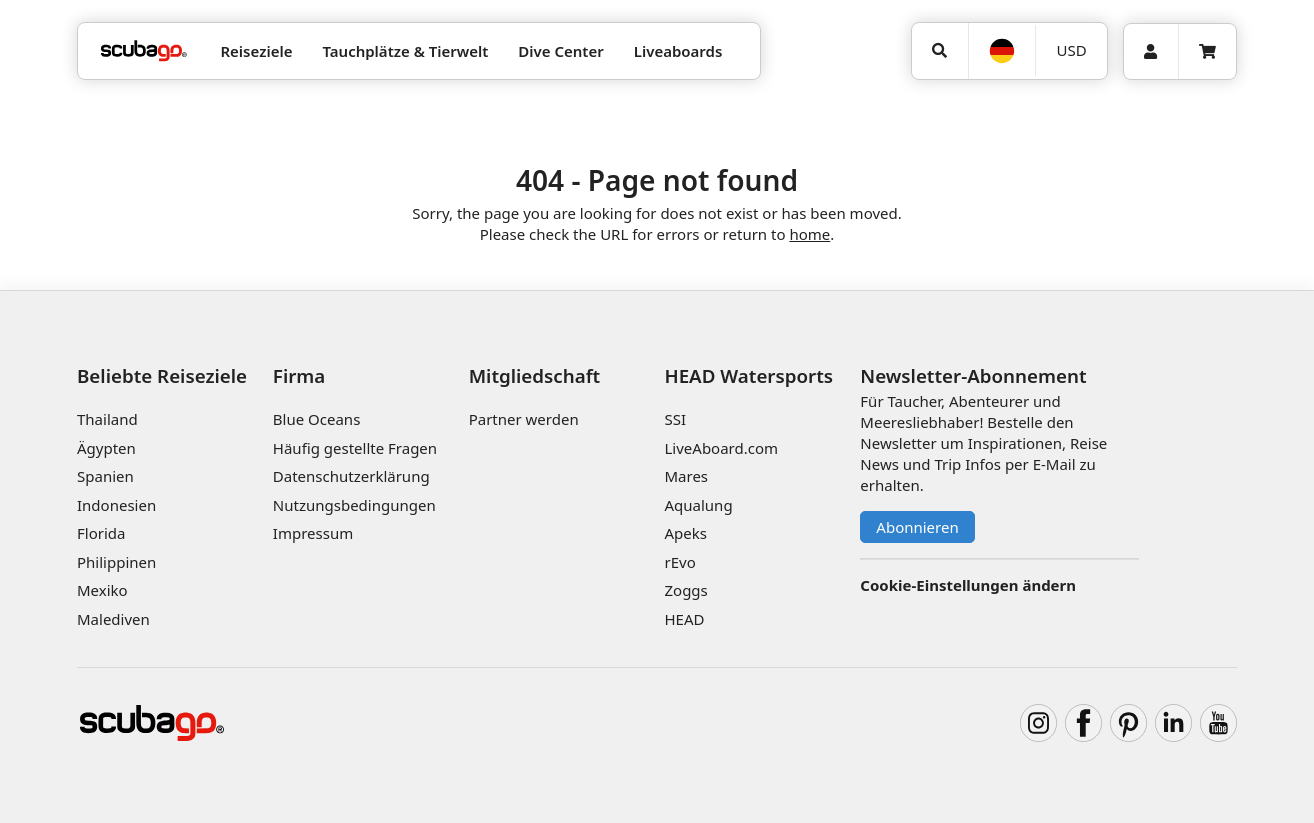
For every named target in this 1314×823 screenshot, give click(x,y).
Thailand (107, 419)
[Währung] (1071, 50)
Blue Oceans (317, 419)
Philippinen (116, 562)
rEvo (679, 562)
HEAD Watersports (748, 375)
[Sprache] (1002, 51)
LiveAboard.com (721, 448)
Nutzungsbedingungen (354, 505)
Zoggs (685, 590)
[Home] (144, 51)
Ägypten (106, 448)
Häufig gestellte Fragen (355, 448)
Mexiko (102, 590)
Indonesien (116, 505)
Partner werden (524, 419)
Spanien (105, 476)
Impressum (313, 533)
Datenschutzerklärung (351, 476)
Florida (101, 533)
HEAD (684, 619)
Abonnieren (917, 527)
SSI (675, 419)
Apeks (685, 533)
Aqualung (698, 505)
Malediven (113, 619)
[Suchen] (940, 51)
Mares (686, 476)
